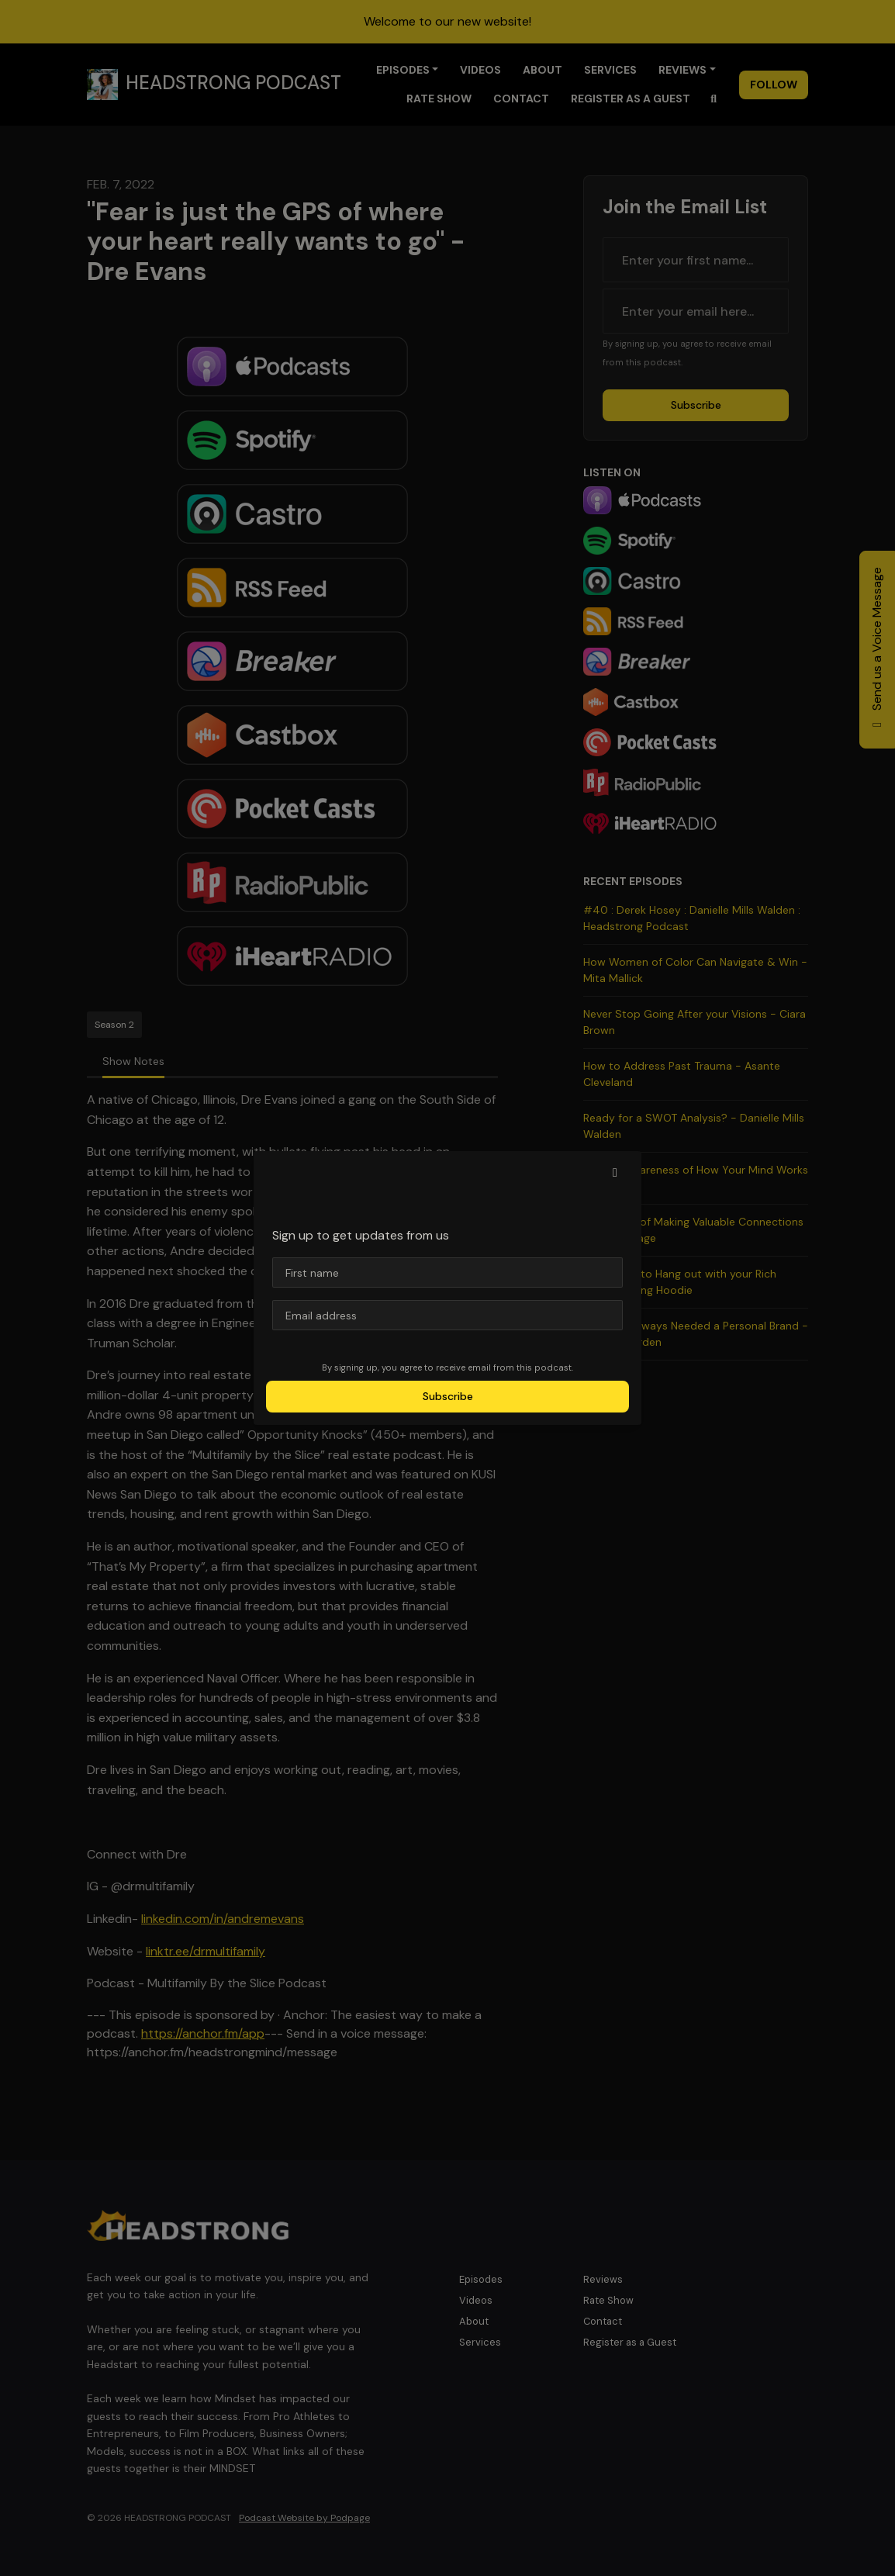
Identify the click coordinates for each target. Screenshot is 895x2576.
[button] (615, 1173)
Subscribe (448, 1396)
